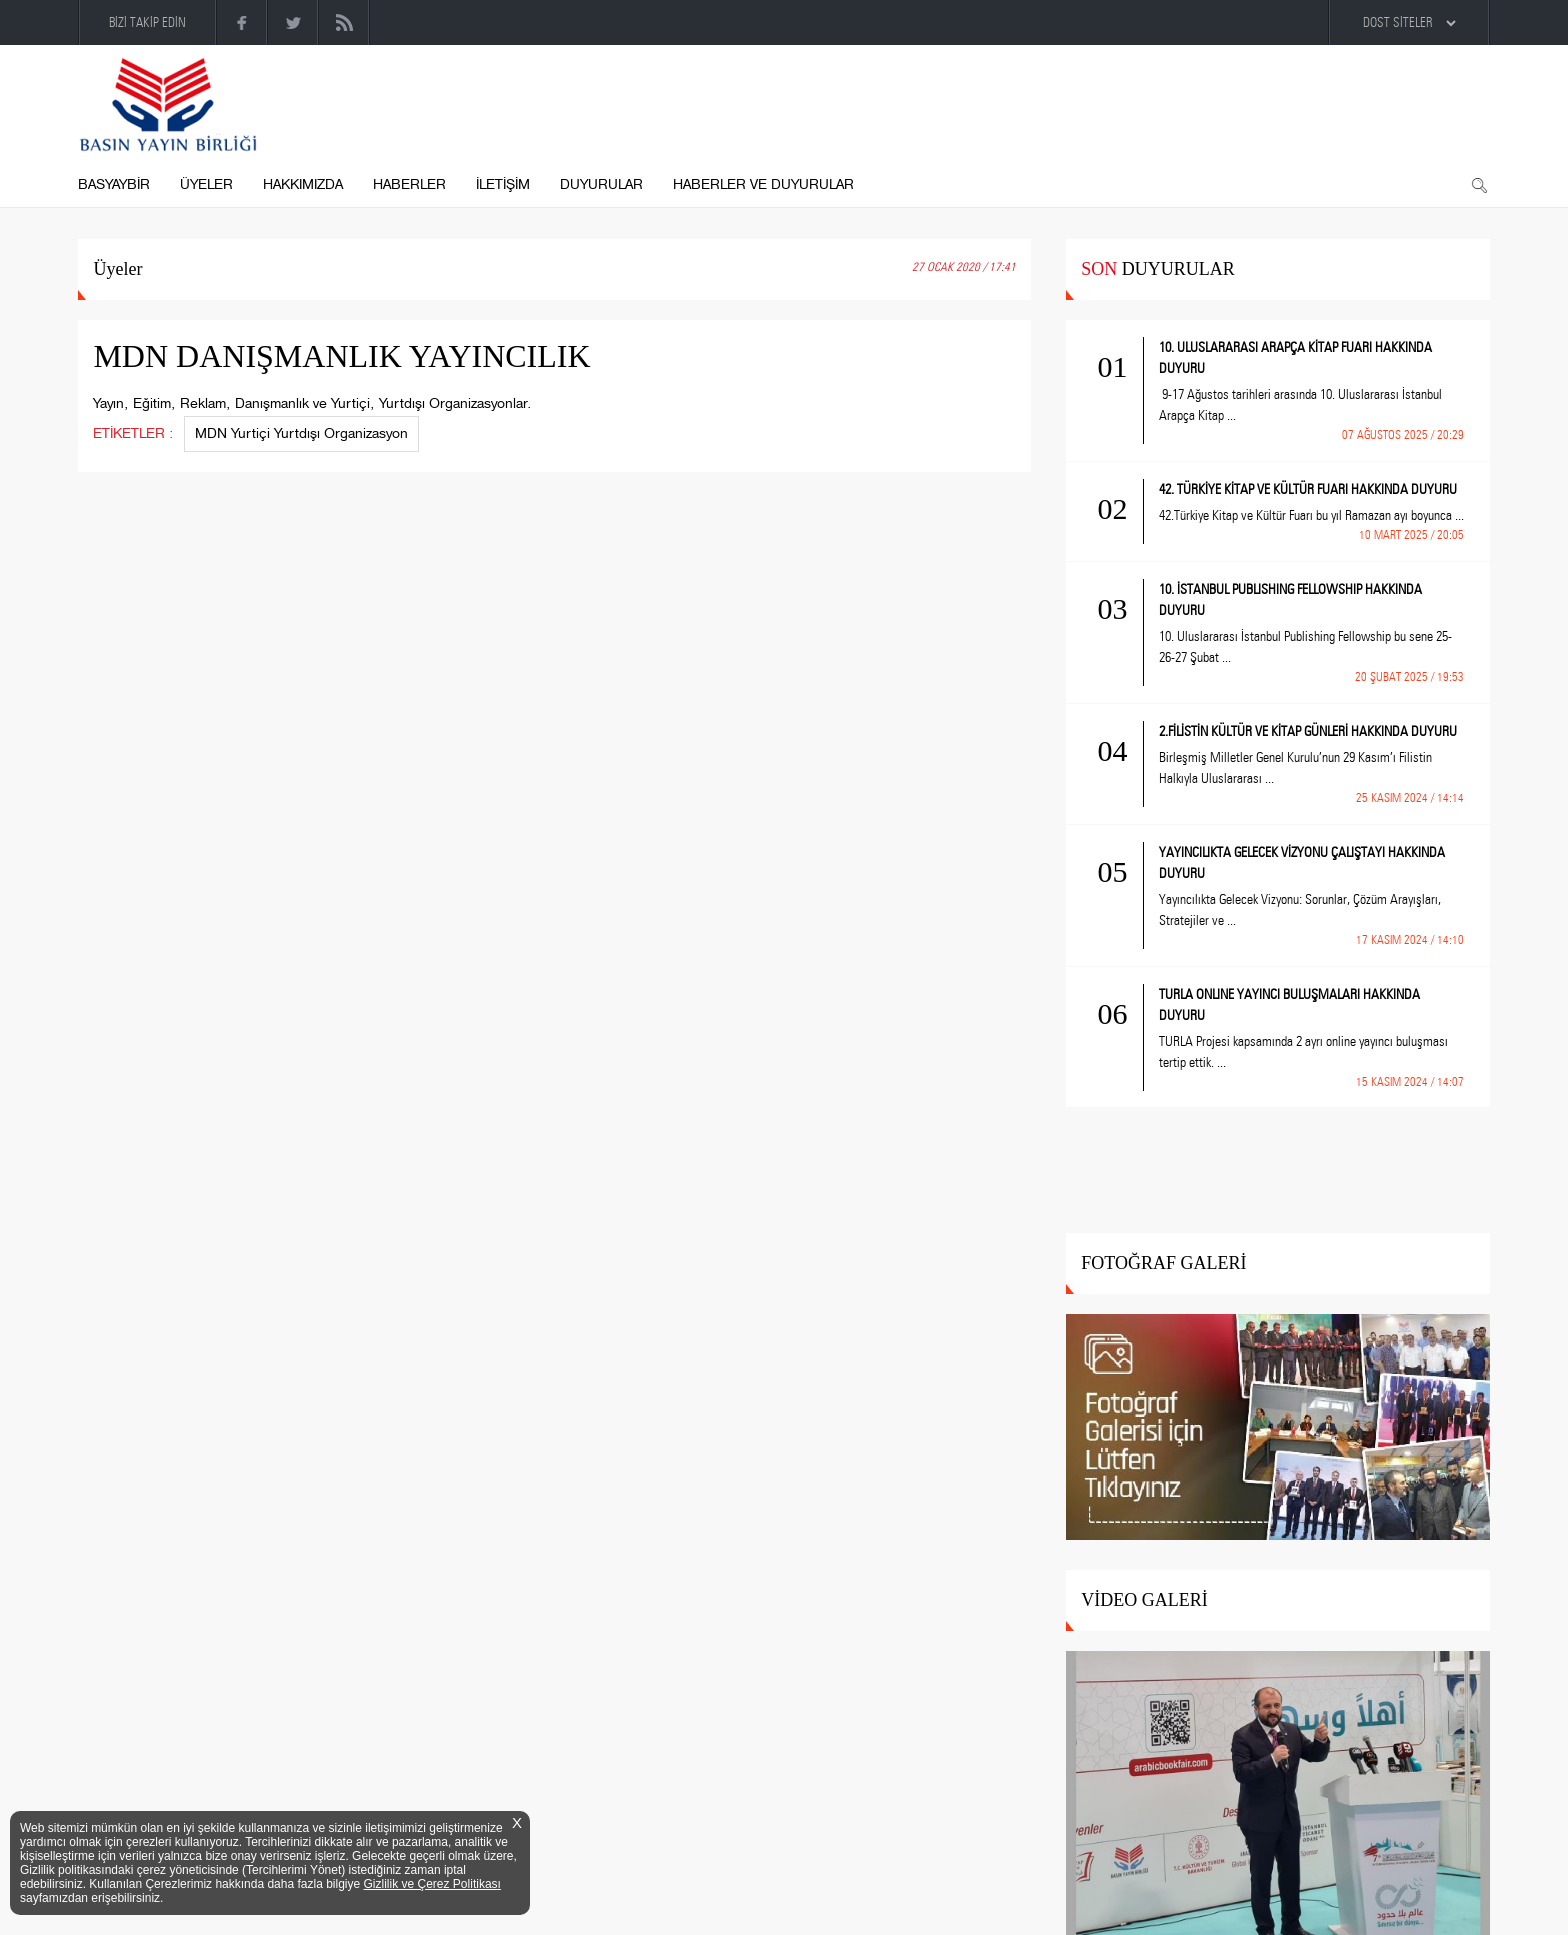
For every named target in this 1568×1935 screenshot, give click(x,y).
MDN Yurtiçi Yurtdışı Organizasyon (301, 433)
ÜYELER (206, 184)
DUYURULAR (601, 184)
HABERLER (409, 184)
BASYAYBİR (114, 184)
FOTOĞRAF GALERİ (1163, 1263)
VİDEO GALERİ (1144, 1600)
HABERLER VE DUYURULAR (763, 184)
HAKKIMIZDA (303, 184)
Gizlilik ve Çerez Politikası (432, 1884)
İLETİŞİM (503, 184)
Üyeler (117, 269)
